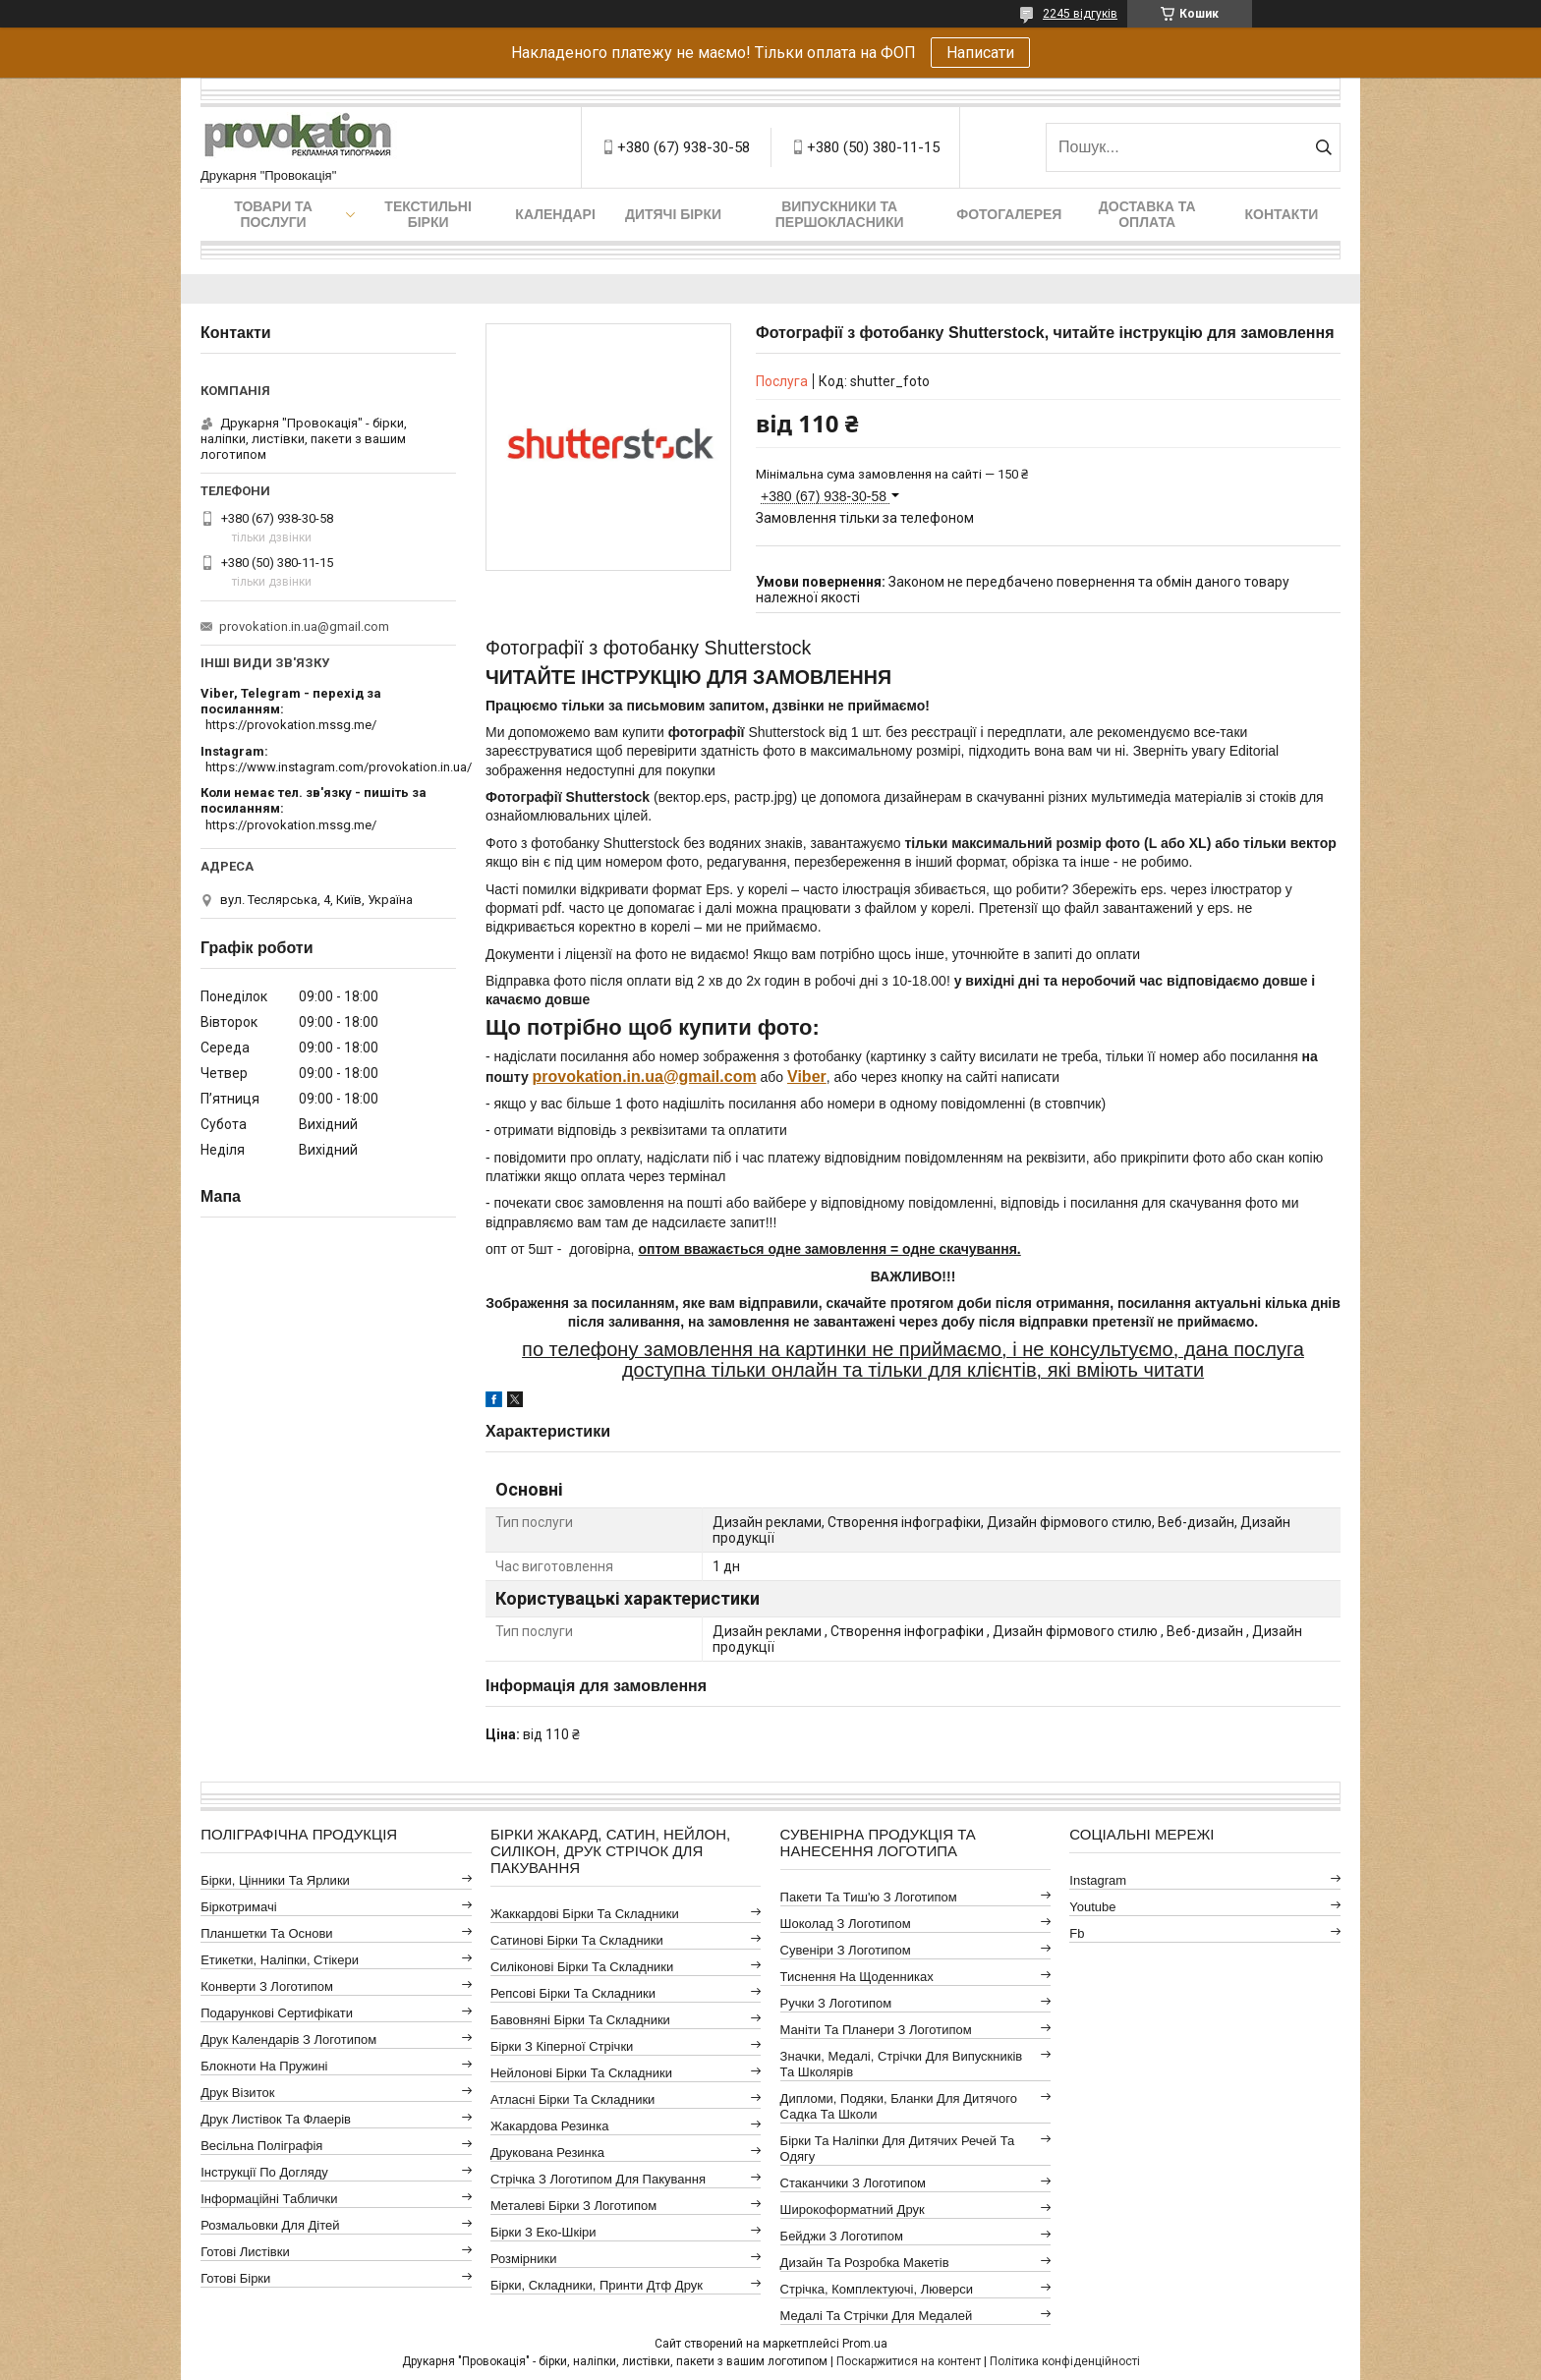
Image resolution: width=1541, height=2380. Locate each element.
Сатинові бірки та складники (576, 1940)
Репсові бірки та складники (573, 1993)
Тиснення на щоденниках (857, 1976)
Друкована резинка (547, 2152)
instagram (1097, 1880)
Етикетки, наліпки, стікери (279, 1960)
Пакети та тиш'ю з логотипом (868, 1897)
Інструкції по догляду (264, 2172)
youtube (1092, 1906)
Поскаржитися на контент (908, 2361)
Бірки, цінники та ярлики (275, 1880)
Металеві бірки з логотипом (573, 2205)
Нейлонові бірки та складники (581, 2073)
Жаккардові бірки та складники (584, 1913)
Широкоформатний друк (852, 2209)
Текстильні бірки (428, 214)
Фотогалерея (1008, 214)
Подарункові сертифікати (276, 2013)
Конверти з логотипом (266, 1986)
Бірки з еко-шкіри (543, 2232)
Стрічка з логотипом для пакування (598, 2179)
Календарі (555, 214)
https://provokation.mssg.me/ (290, 724)
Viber (807, 1076)
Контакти (1282, 214)
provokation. (580, 1076)
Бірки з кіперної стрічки (561, 2046)
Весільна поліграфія (261, 2145)
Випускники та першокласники (839, 214)
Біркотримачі (238, 1906)
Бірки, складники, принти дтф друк (596, 2285)
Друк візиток (237, 2092)
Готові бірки (235, 2278)
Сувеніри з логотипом (845, 1950)
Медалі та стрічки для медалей (876, 2315)
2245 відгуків (1080, 14)
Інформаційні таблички (268, 2198)
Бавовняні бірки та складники (580, 2019)
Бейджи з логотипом (841, 2236)
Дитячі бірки (673, 214)
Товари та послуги (273, 214)
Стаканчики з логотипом (853, 2183)
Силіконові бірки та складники (581, 1966)
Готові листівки (245, 2251)
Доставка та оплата (1147, 214)
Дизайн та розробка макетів (864, 2262)
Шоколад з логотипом (845, 1923)
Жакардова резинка (549, 2126)
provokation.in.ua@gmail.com (304, 626)
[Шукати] (1323, 147)
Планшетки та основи (266, 1933)
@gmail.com (710, 1076)
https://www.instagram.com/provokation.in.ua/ (338, 767)
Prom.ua (864, 2344)
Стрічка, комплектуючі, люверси (876, 2289)
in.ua (645, 1076)
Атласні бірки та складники (572, 2099)
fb (1076, 1933)
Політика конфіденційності (1065, 2361)
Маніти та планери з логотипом (876, 2029)
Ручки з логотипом (836, 2003)
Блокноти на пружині (263, 2066)
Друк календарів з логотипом (288, 2039)
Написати (980, 52)
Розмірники (523, 2258)
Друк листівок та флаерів (275, 2119)
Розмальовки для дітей (269, 2225)
